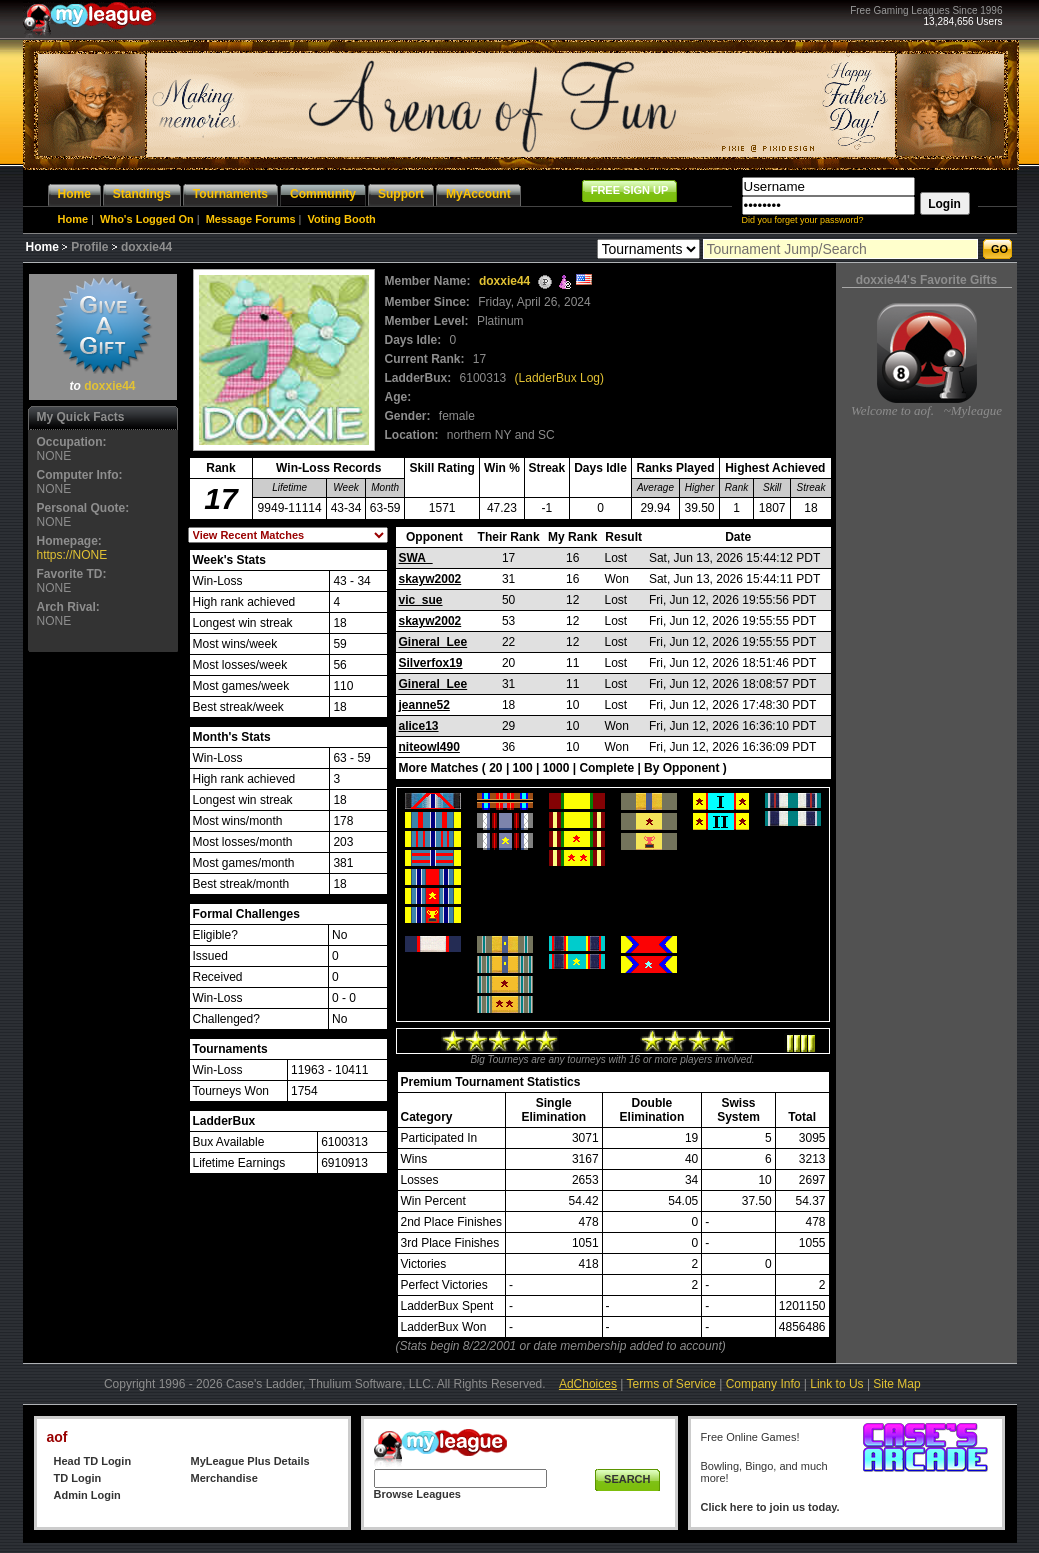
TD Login (78, 1478)
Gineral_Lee (433, 642)
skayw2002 (430, 579)
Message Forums (251, 219)
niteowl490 (429, 747)
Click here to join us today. (770, 1507)
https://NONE (72, 555)
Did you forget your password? (803, 220)
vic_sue (421, 600)
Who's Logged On (147, 219)
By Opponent (681, 768)
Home (73, 219)
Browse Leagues (417, 1494)
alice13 (419, 726)
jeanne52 (424, 705)
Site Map (896, 1384)
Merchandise (224, 1478)
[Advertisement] (103, 957)
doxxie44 (109, 386)
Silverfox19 (431, 663)
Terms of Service (671, 1384)
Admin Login (87, 1495)
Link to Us (836, 1384)
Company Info (763, 1384)
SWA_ (416, 558)
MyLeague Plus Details (250, 1461)
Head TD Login (93, 1461)
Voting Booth (342, 219)
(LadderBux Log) (559, 378)
